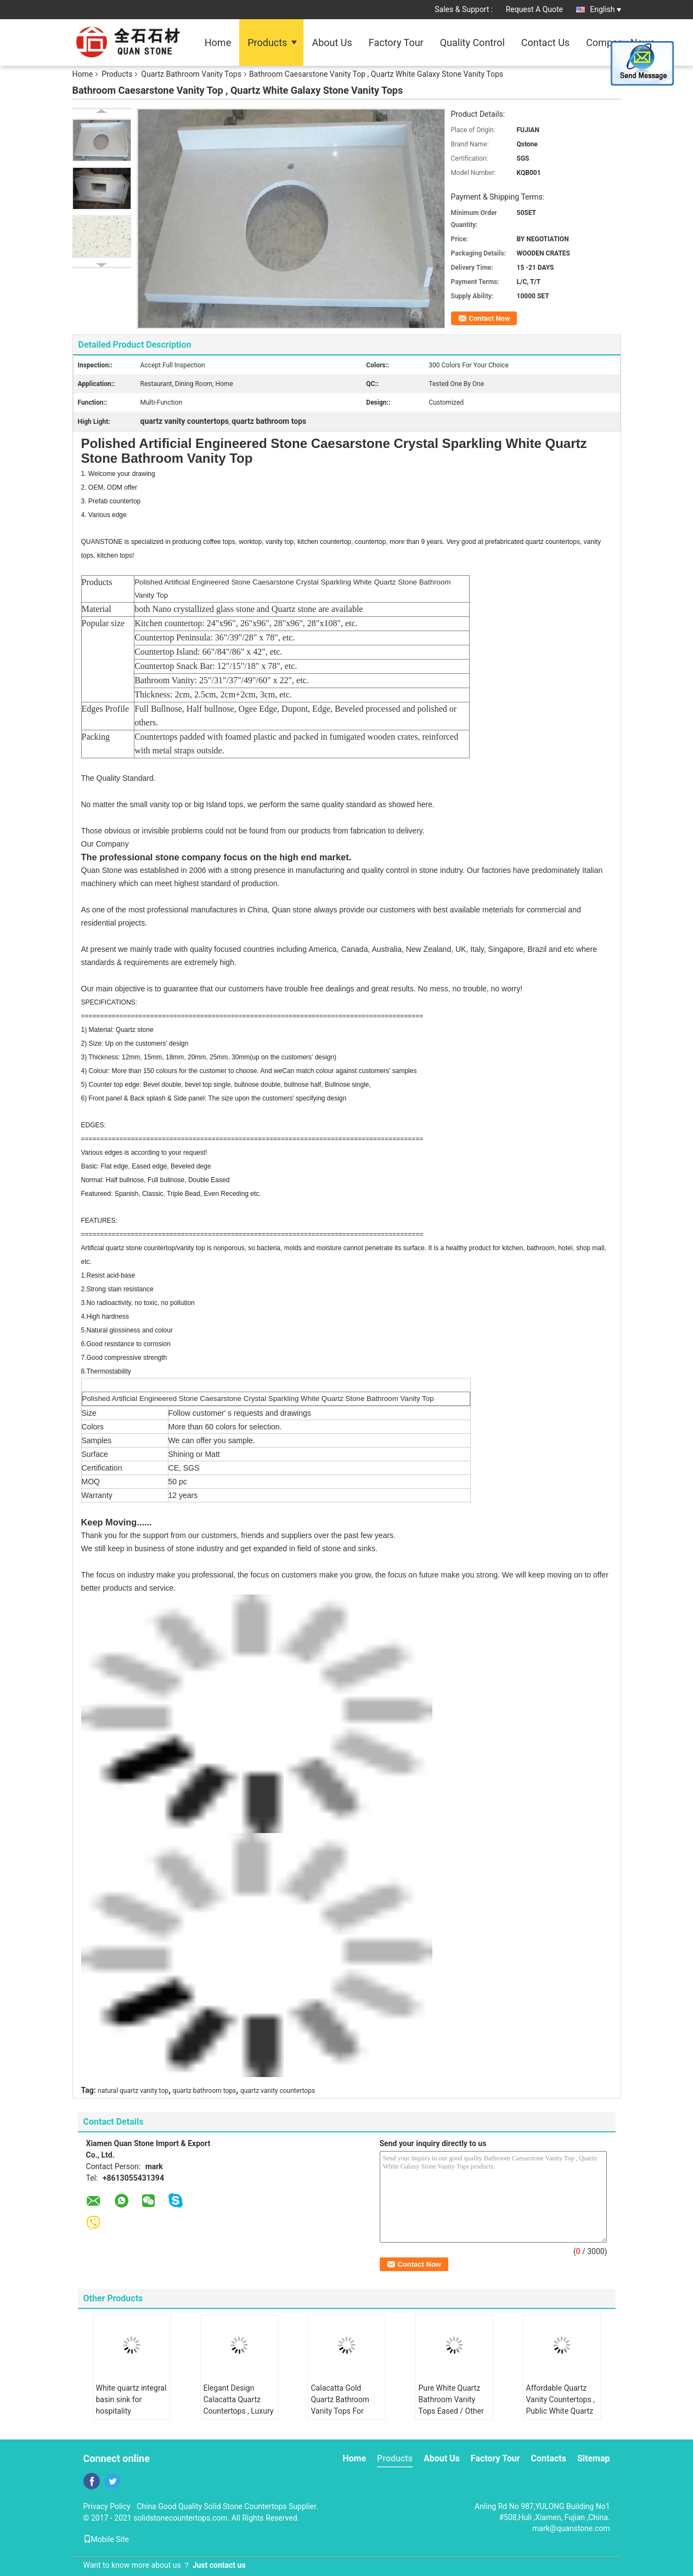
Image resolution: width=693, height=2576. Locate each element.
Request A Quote (534, 9)
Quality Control (472, 42)
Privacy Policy (107, 2506)
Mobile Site (106, 2539)
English (605, 9)
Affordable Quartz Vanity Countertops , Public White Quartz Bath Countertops (560, 2405)
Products (267, 42)
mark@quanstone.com (571, 2528)
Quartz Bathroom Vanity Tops (191, 74)
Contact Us (545, 42)
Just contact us (219, 2565)
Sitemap (593, 2458)
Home (218, 42)
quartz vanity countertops (277, 2091)
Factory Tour (396, 42)
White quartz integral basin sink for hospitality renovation (131, 2405)
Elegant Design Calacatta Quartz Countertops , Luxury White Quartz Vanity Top (239, 2411)
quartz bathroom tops (204, 2091)
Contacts (548, 2458)
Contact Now (489, 318)
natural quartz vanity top (133, 2091)
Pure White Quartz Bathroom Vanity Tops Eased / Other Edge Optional (451, 2405)
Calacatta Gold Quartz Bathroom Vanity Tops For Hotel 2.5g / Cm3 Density (340, 2411)
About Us (332, 42)
